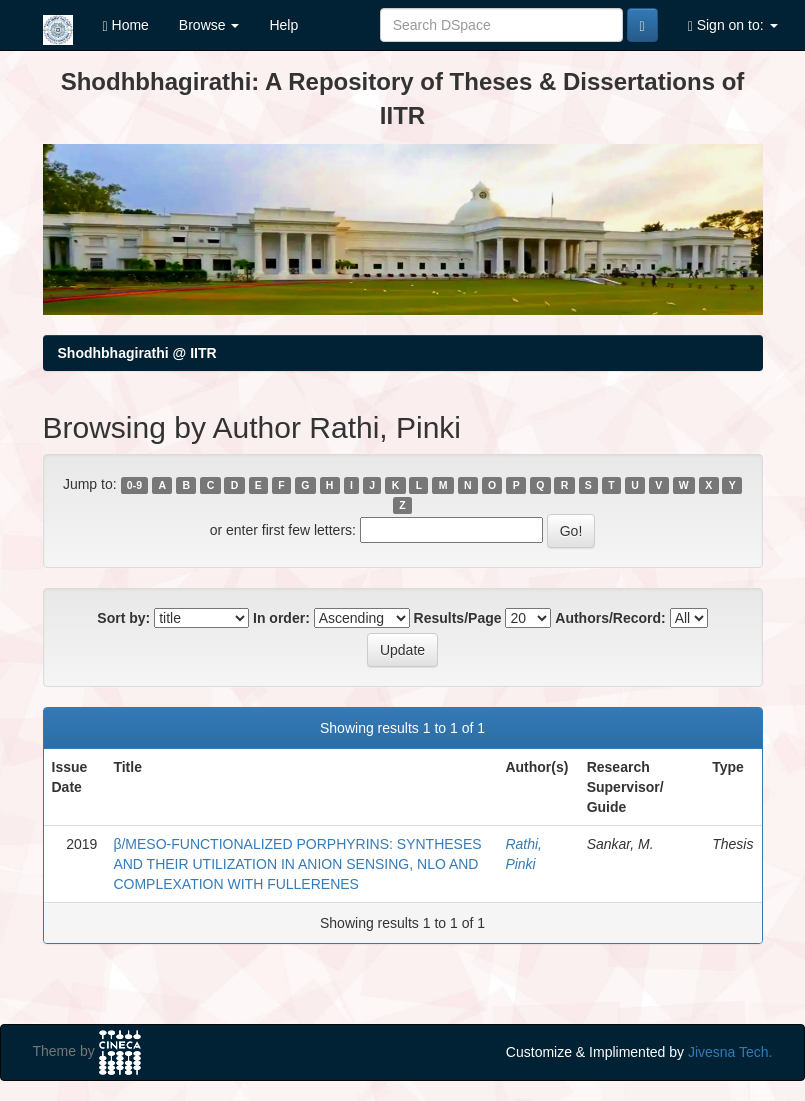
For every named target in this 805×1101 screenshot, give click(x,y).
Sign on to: (733, 25)
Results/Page (458, 618)
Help (283, 25)
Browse (209, 25)
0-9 (134, 485)
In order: (281, 618)
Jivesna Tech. (730, 1052)
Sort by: (123, 618)
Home (126, 25)
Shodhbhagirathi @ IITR (137, 353)
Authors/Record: (610, 618)
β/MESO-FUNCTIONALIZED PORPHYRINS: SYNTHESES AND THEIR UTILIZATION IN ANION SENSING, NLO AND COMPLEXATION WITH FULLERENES (297, 864)
